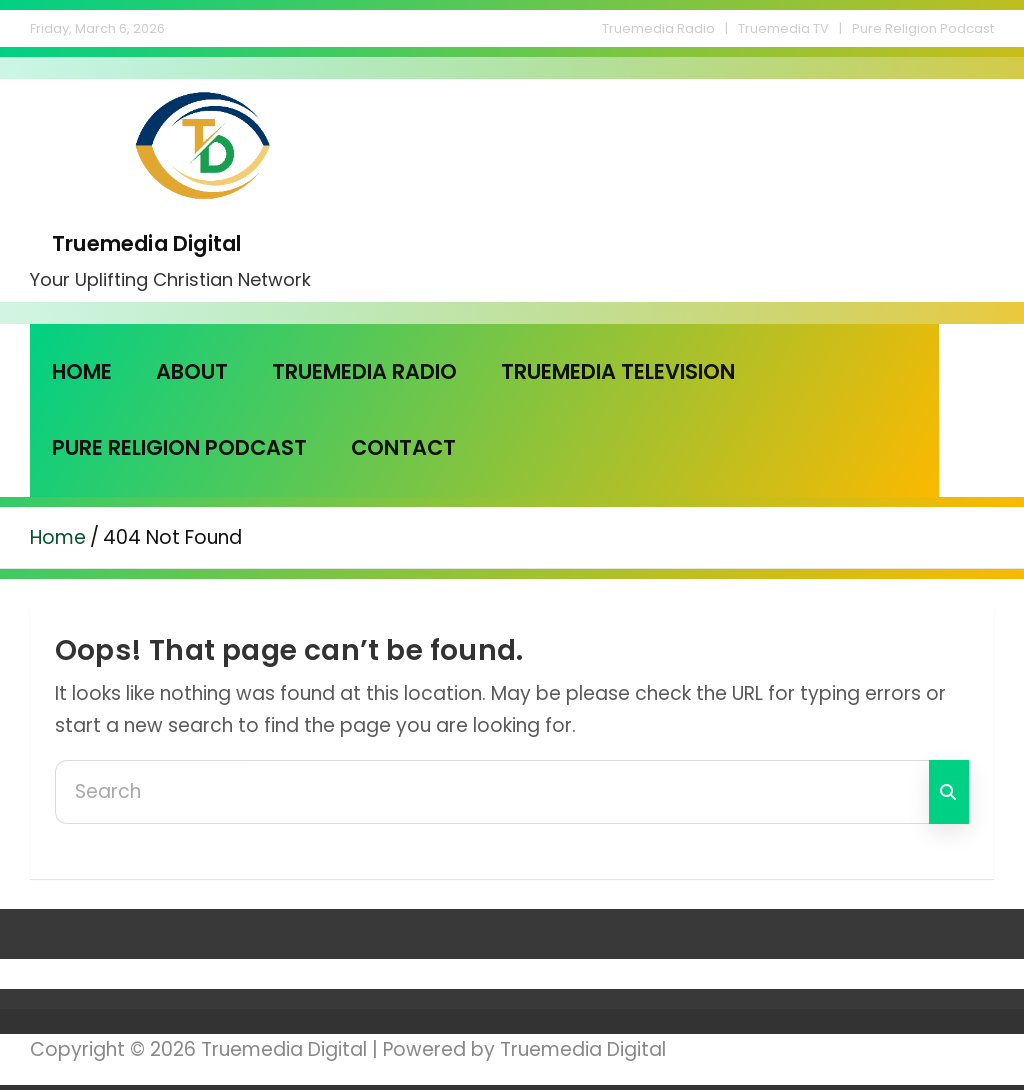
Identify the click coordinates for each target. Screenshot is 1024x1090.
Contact (403, 447)
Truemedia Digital (146, 243)
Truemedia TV (783, 28)
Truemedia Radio (658, 28)
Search (949, 792)
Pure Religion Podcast (923, 28)
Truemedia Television (618, 371)
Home (82, 371)
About (192, 371)
